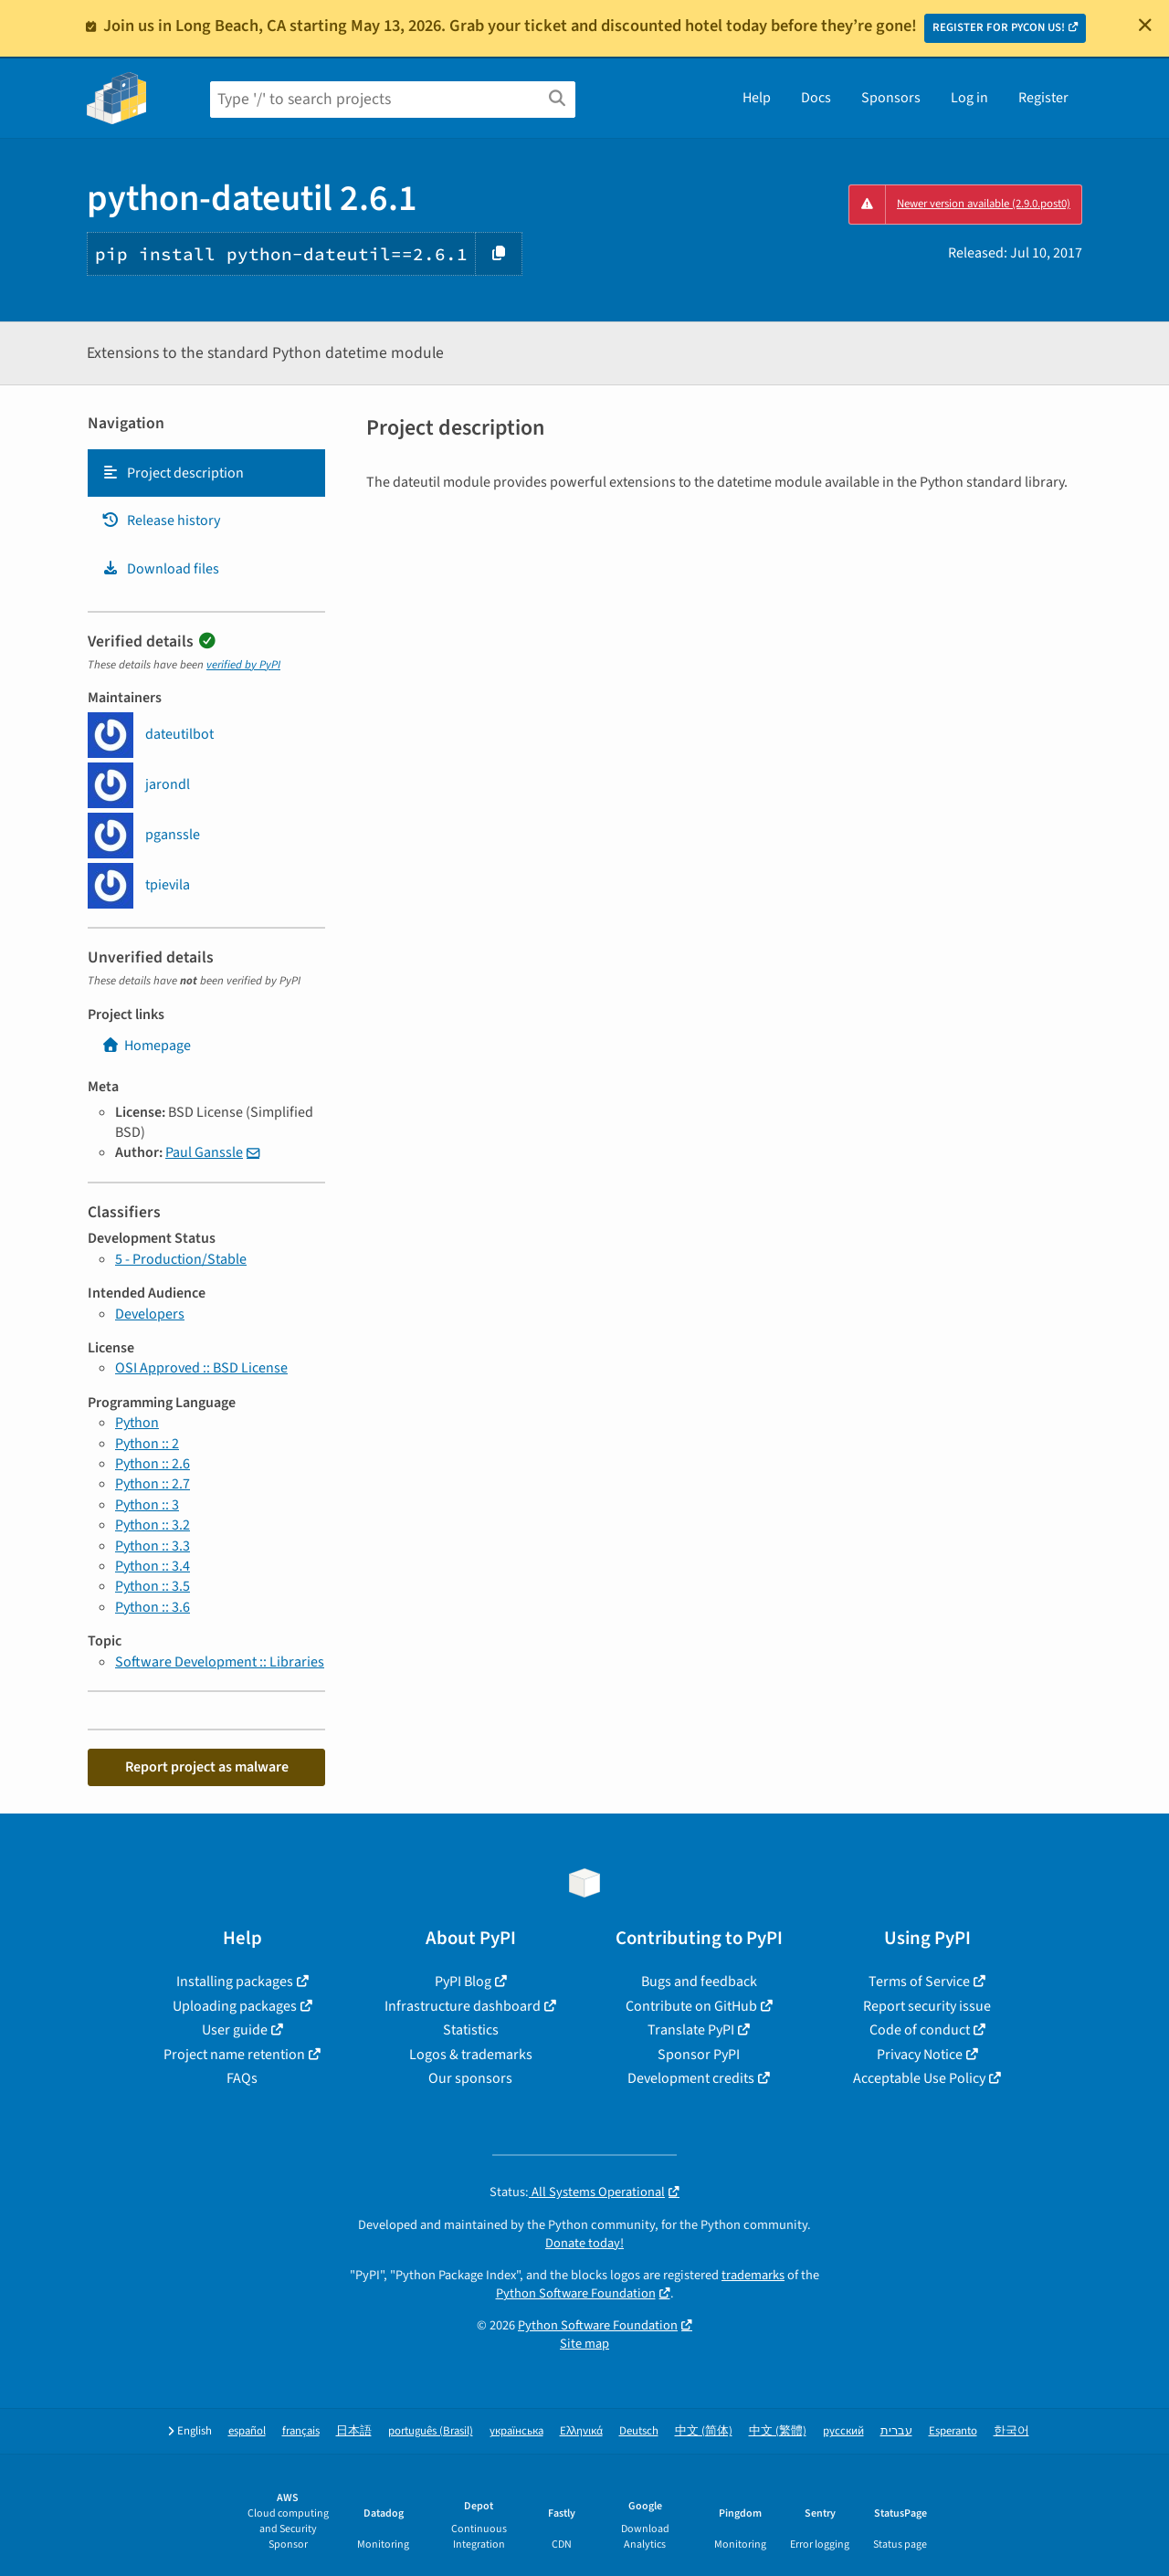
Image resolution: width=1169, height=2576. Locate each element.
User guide (235, 2030)
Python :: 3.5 (152, 1586)
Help (756, 98)
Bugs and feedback (699, 1981)
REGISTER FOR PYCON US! (998, 27)
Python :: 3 (147, 1505)
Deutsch (638, 2431)
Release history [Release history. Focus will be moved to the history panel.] (160, 520)
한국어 (1011, 2431)
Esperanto (953, 2431)
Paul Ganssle (204, 1152)
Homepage (146, 1046)
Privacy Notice (920, 2055)
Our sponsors (470, 2078)
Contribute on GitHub (691, 2006)
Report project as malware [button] (207, 1767)
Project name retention (234, 2055)
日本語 (354, 2431)
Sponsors (891, 98)
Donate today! (584, 2243)
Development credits (690, 2078)
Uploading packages (235, 2006)
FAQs (242, 2078)
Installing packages (234, 1981)
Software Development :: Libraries (219, 1662)
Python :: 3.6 (152, 1607)
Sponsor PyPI (699, 2055)
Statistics (471, 2030)
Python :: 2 (147, 1444)
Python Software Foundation (576, 2293)
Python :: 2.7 (152, 1484)
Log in (969, 98)
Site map (584, 2343)
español (247, 2431)
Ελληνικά (581, 2431)
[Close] (1145, 25)
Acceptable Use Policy (919, 2078)
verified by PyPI (243, 665)
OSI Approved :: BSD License (201, 1368)
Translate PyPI (691, 2030)
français (301, 2431)
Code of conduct (919, 2030)
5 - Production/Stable (181, 1259)
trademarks (753, 2275)
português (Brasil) (430, 2431)
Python (137, 1423)
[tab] (206, 473)
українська (516, 2431)
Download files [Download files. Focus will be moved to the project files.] (160, 569)
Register (1043, 98)
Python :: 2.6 (152, 1464)
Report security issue (927, 2006)
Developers (149, 1314)
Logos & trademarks (470, 2055)
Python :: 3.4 (152, 1566)
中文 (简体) (703, 2431)
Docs (816, 98)
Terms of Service (919, 1981)
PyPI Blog (463, 1981)
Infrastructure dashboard (462, 2006)
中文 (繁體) (777, 2431)
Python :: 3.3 (152, 1546)
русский (843, 2431)
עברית (896, 2431)
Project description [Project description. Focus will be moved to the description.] (172, 473)
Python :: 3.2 (152, 1525)
